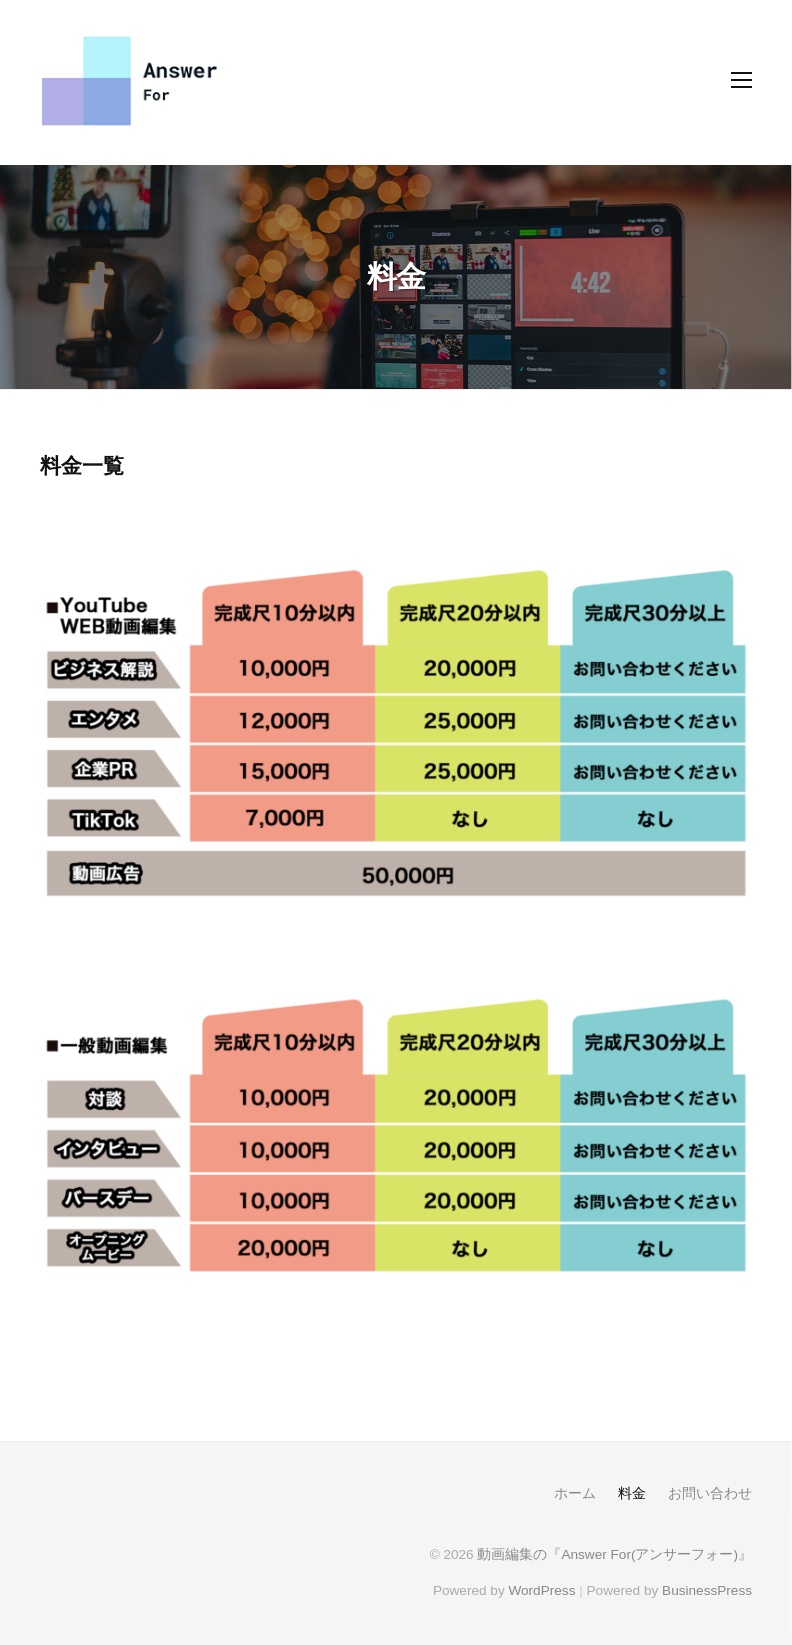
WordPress (541, 1590)
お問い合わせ (710, 1493)
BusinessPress (707, 1590)
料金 (632, 1493)
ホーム (575, 1493)
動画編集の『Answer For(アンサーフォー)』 (614, 1554)
